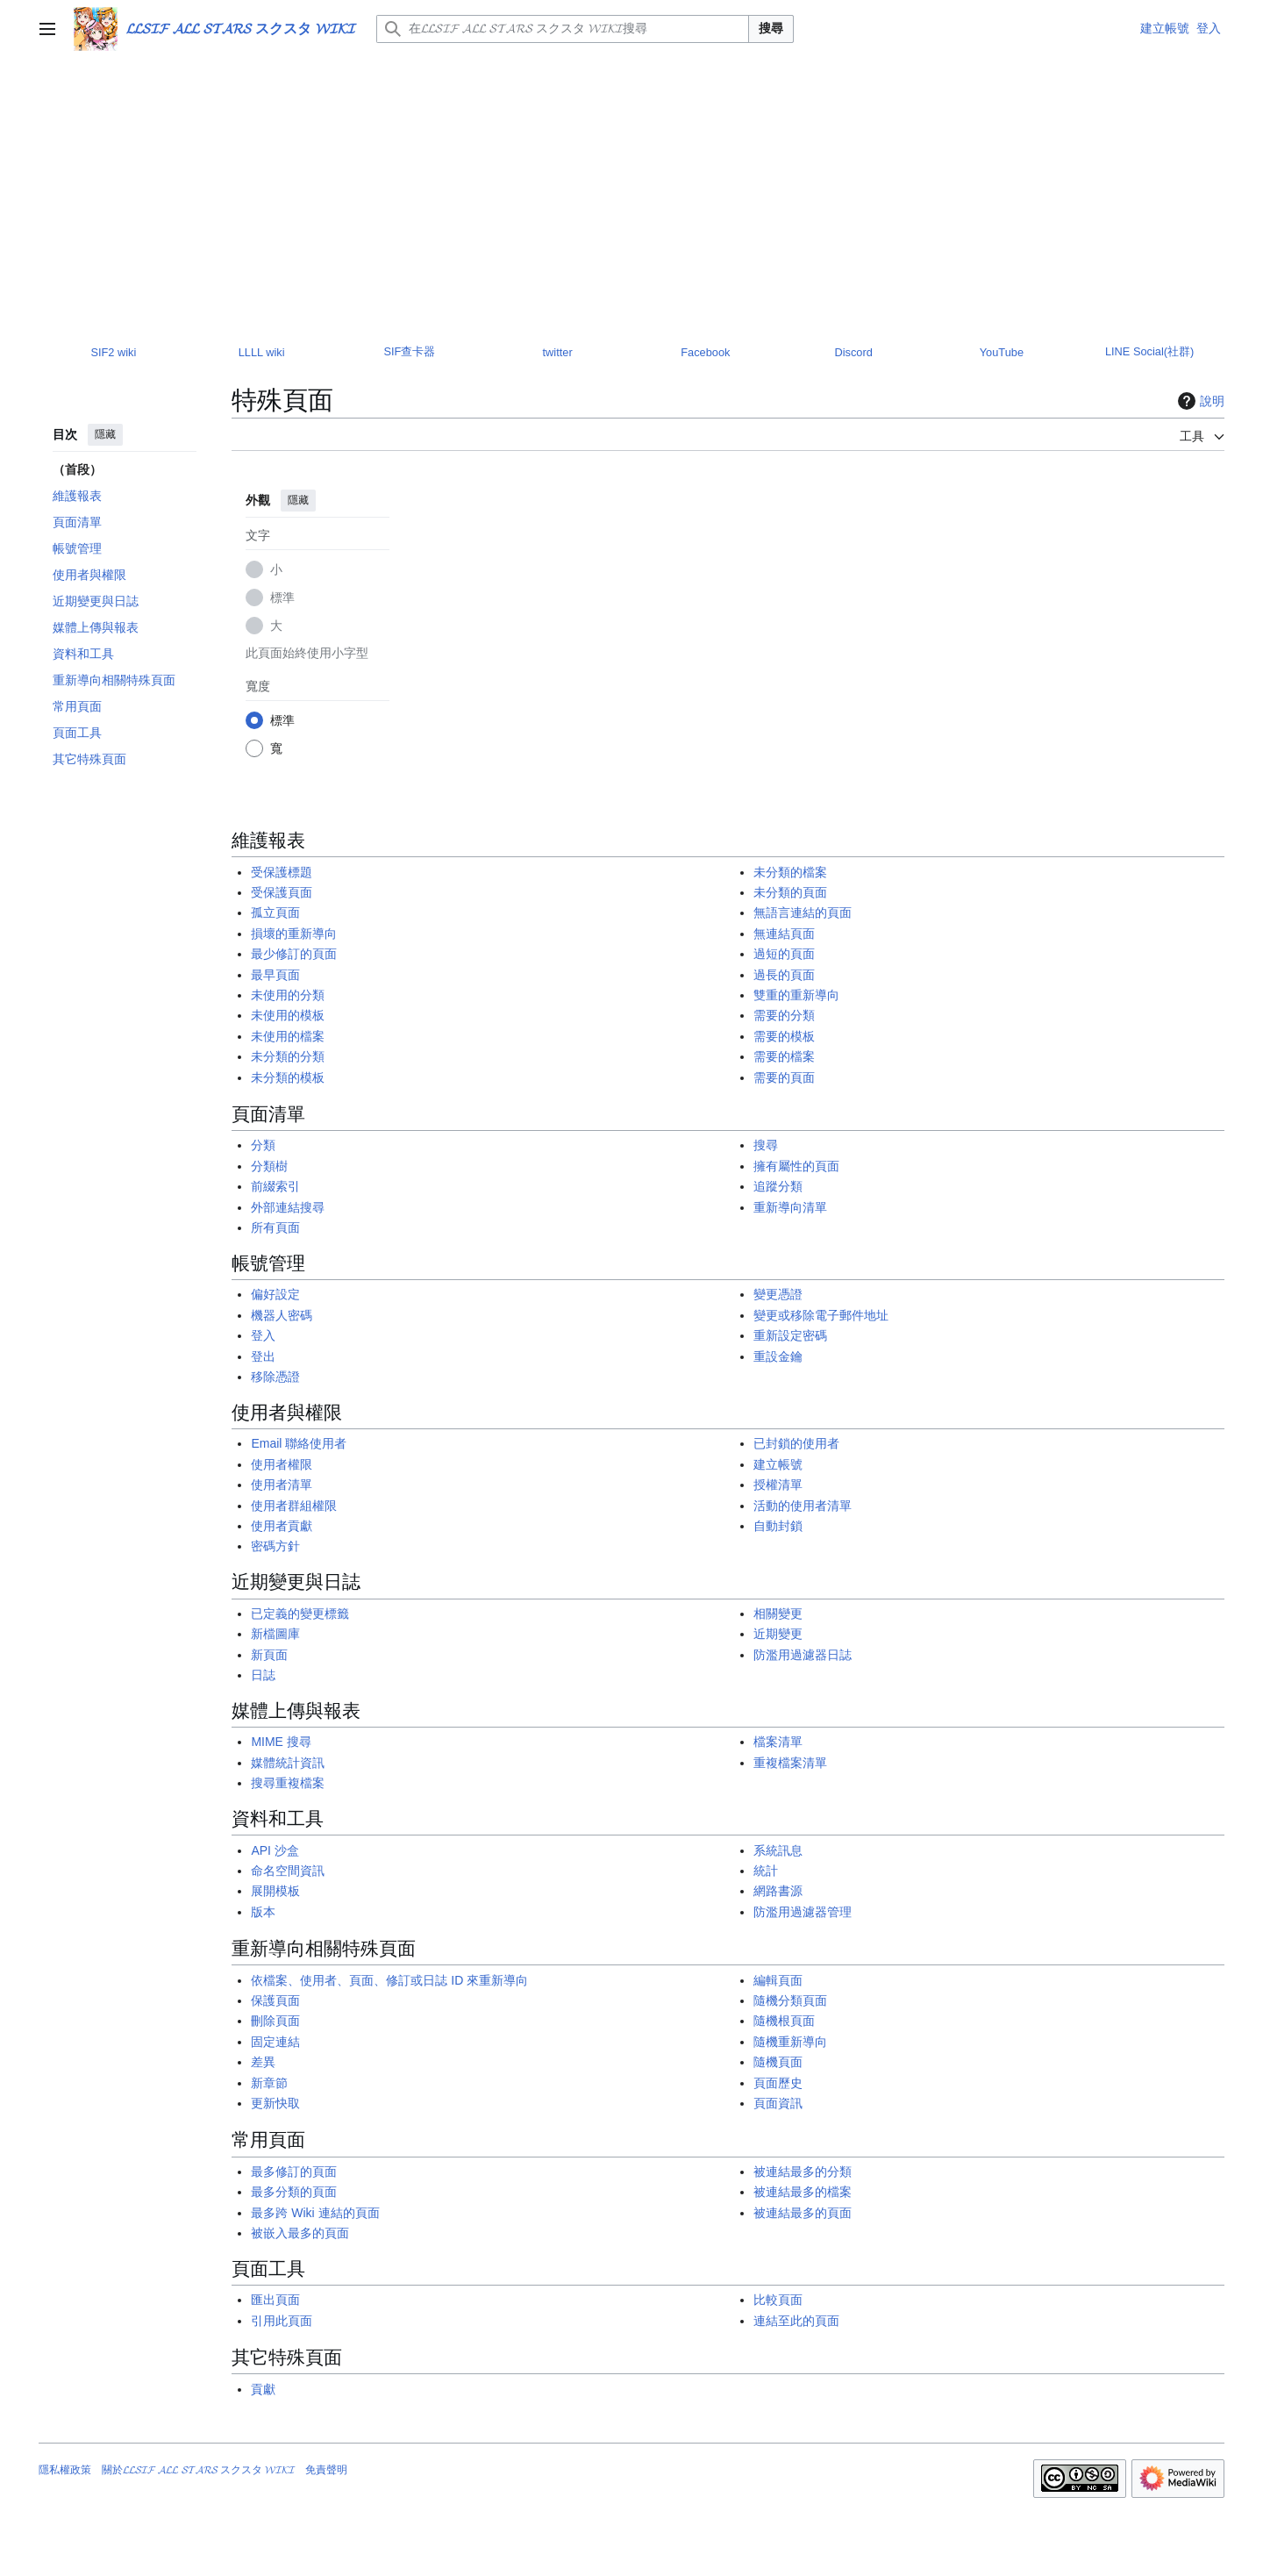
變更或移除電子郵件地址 (820, 1315)
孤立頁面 (275, 912)
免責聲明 (326, 2470)
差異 (263, 2062)
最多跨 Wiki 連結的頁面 (315, 2213)
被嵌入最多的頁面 (300, 2233)
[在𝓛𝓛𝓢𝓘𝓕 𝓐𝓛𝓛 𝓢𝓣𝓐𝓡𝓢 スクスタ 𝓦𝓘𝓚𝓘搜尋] (562, 29)
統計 (765, 1871)
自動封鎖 (778, 1526)
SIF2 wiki (113, 352)
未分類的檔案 (790, 872)
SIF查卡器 (409, 351)
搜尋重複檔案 (288, 1783)
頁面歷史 (778, 2083)
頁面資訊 (778, 2103)
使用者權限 (281, 1464)
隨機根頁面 (784, 2021)
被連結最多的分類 (802, 2172)
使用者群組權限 (294, 1506)
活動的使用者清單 (802, 1506)
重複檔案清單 (790, 1763)
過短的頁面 (784, 954)
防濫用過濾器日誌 (802, 1655)
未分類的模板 (288, 1077)
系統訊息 (778, 1850)
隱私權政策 (65, 2470)
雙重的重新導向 (796, 995)
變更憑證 (778, 1294)
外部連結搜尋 (288, 1207)
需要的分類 (784, 1015)
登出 (263, 1356)
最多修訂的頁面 (294, 2172)
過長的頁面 (784, 975)
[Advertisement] (631, 189)
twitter (558, 352)
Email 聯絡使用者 (298, 1443)
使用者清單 (281, 1485)
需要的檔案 (784, 1056)
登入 (263, 1335)
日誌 (263, 1675)
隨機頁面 (778, 2062)
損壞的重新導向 (294, 934)
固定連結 (275, 2042)
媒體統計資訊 (288, 1763)
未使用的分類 (288, 995)
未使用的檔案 (288, 1036)
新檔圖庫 (275, 1634)
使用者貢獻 (281, 1526)
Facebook (705, 352)
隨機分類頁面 (790, 2000)
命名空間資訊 (288, 1871)
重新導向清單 (790, 1207)
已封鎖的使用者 (796, 1443)
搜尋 (771, 28)
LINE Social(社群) (1149, 351)
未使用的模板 (288, 1015)
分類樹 (269, 1166)
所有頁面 (275, 1227)
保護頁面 (275, 2000)
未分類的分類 (288, 1056)
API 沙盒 (274, 1850)
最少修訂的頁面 (294, 954)
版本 (263, 1912)
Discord (853, 352)
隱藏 (105, 434)
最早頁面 (275, 975)
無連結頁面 (784, 934)
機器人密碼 (281, 1315)
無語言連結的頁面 (802, 912)
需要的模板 (784, 1036)
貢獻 (263, 2389)
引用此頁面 (281, 2321)
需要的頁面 (784, 1077)
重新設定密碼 (790, 1335)
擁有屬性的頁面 (796, 1166)
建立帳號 (778, 1464)
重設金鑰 (778, 1356)
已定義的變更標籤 (300, 1613)
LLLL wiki (262, 352)
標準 (282, 597)
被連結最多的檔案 (802, 2192)
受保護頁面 (281, 892)
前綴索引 (275, 1186)
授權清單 (778, 1485)
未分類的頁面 (790, 892)
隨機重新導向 (790, 2042)
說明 (1199, 401)
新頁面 (269, 1655)
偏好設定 (275, 1294)
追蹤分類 (778, 1186)
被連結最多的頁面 (802, 2213)
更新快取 (275, 2103)
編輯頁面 (778, 1980)
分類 (263, 1145)
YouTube (1002, 352)
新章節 (269, 2083)
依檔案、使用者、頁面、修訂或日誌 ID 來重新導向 (389, 1980)
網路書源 (778, 1891)
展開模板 (275, 1891)
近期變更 (778, 1634)
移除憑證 (275, 1377)
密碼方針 (275, 1546)
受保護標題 (281, 872)
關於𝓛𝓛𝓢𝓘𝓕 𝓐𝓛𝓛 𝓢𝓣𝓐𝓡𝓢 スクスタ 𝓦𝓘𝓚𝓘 (198, 2470)
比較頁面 (778, 2300)
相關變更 (778, 1613)
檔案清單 (778, 1742)
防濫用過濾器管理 (802, 1912)
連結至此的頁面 (796, 2321)
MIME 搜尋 (280, 1742)
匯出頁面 (275, 2300)
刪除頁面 (275, 2021)
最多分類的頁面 (294, 2192)
